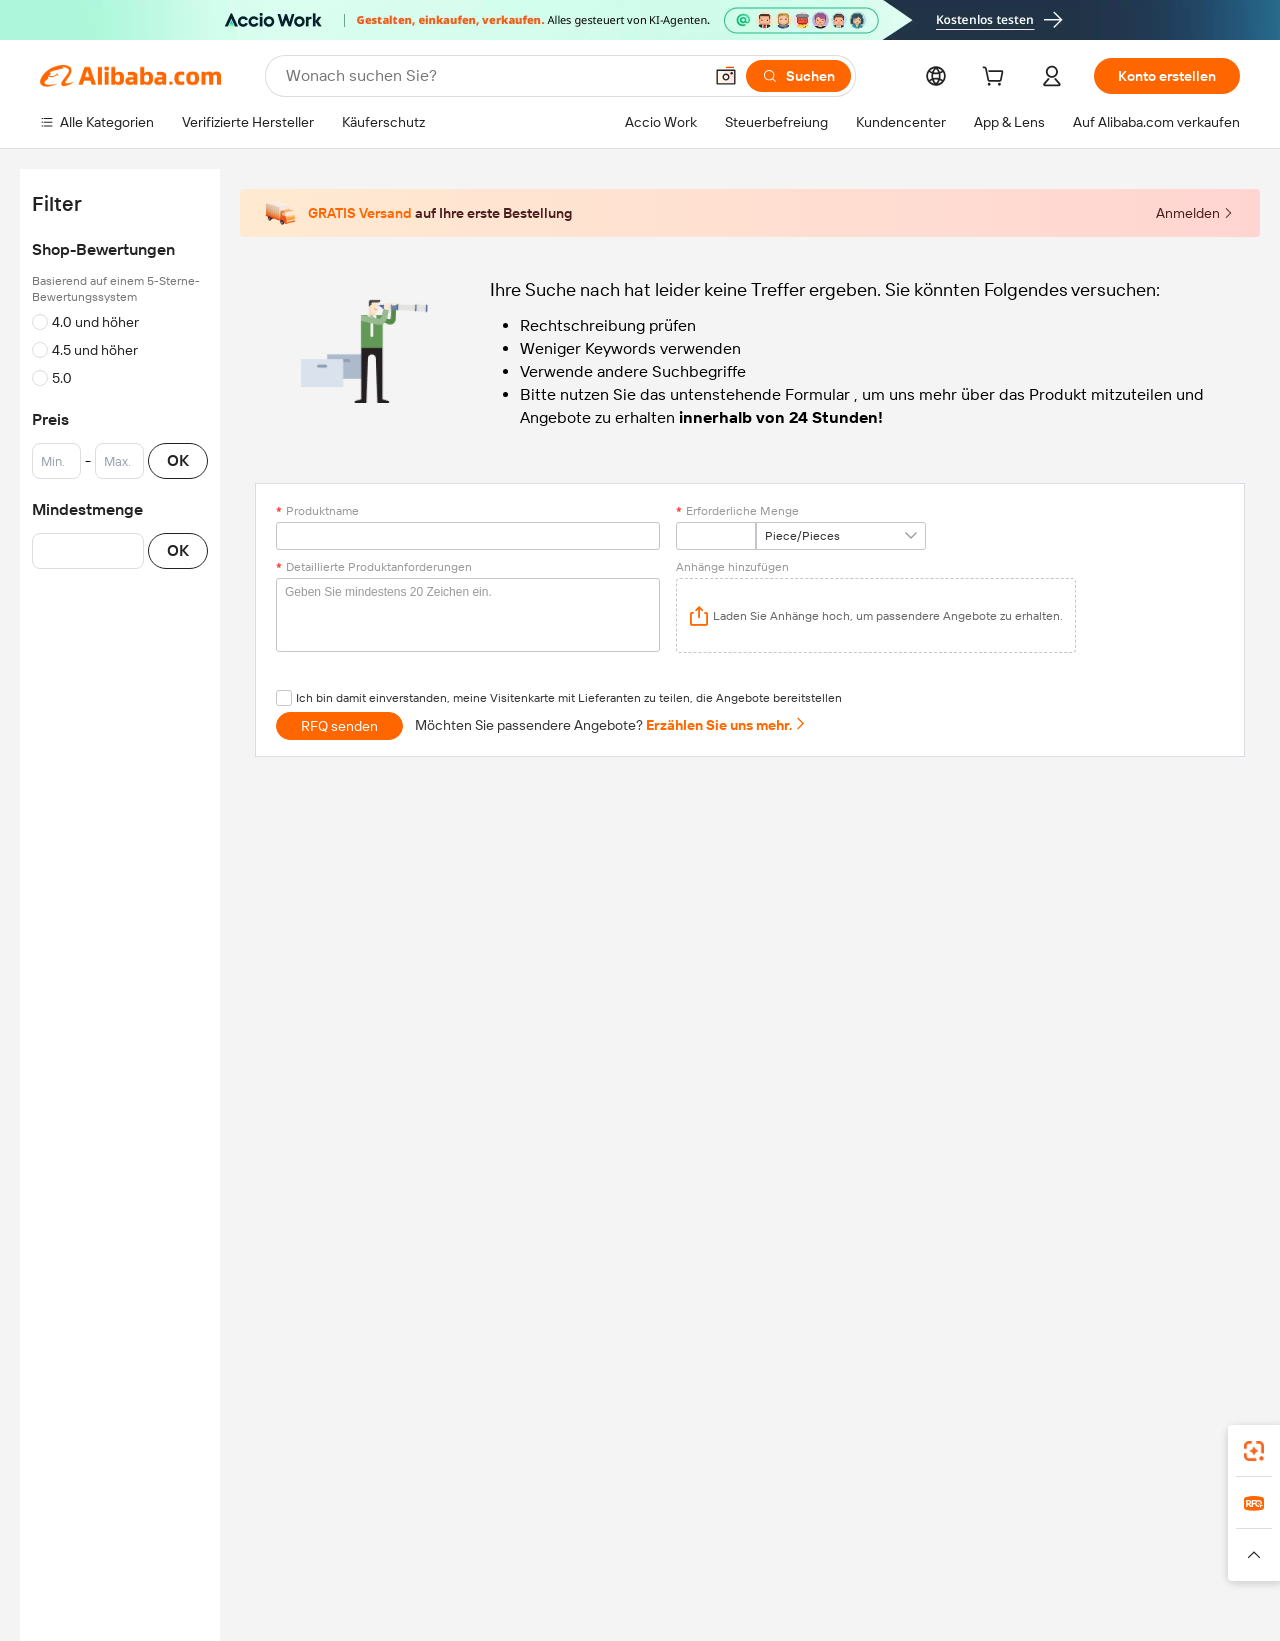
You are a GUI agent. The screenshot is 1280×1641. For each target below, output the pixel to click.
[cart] (997, 79)
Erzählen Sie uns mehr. (726, 725)
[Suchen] (798, 76)
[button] (726, 76)
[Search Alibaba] (492, 76)
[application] (876, 615)
